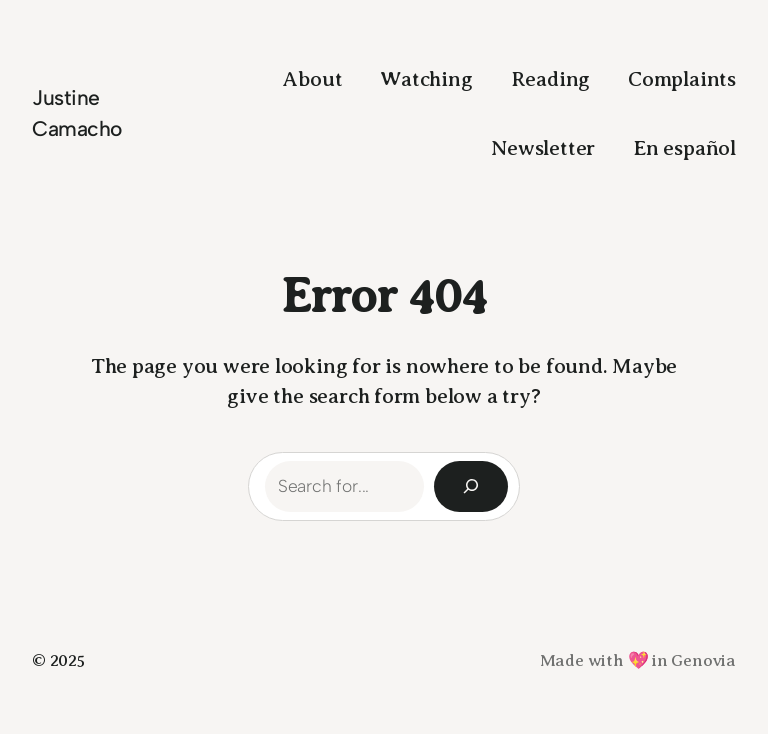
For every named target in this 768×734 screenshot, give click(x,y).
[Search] (471, 486)
